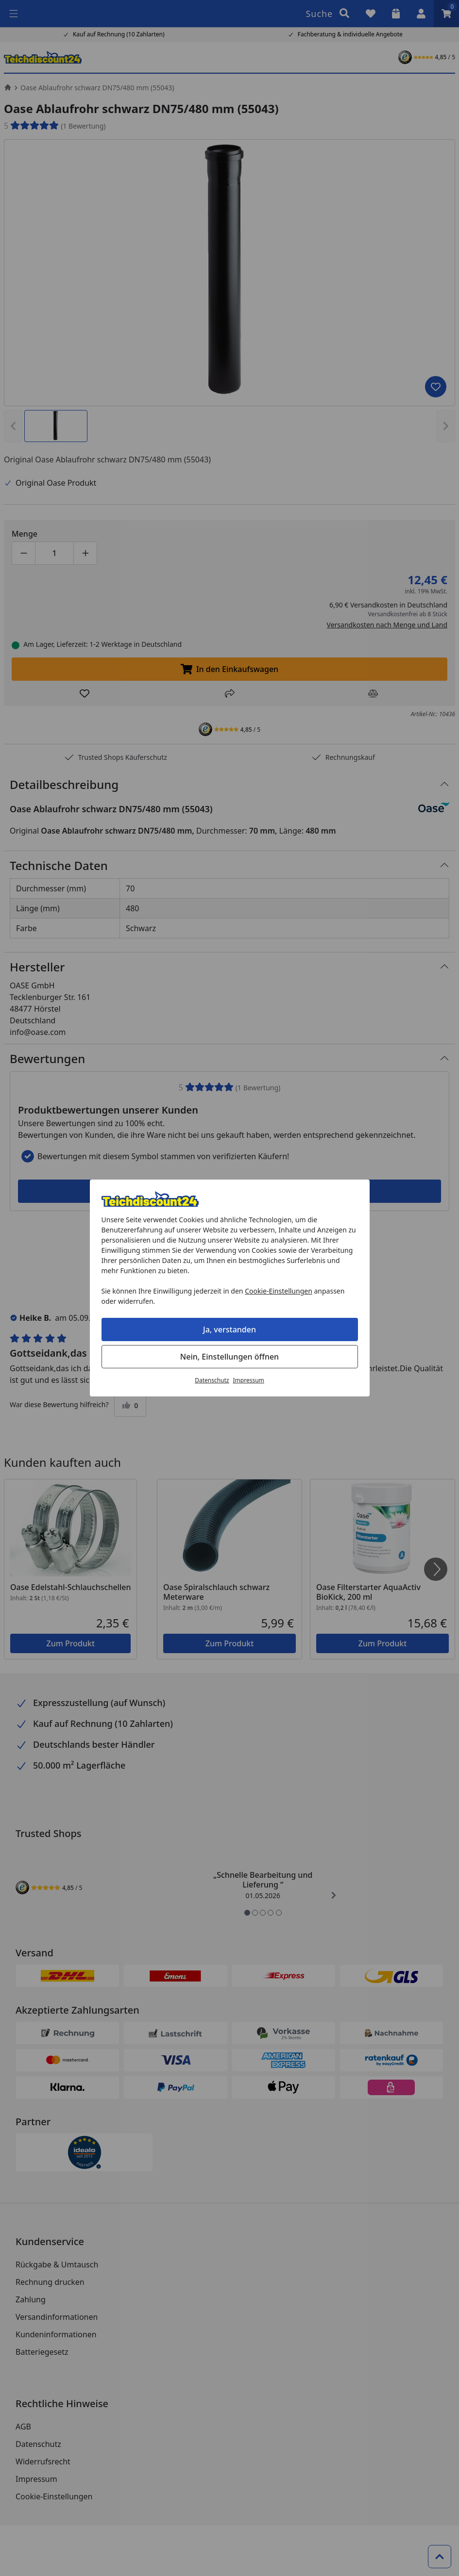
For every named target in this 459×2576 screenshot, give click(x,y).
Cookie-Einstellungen (278, 1291)
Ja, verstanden (229, 1329)
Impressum (248, 1380)
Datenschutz (212, 1380)
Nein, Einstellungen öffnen (229, 1356)
